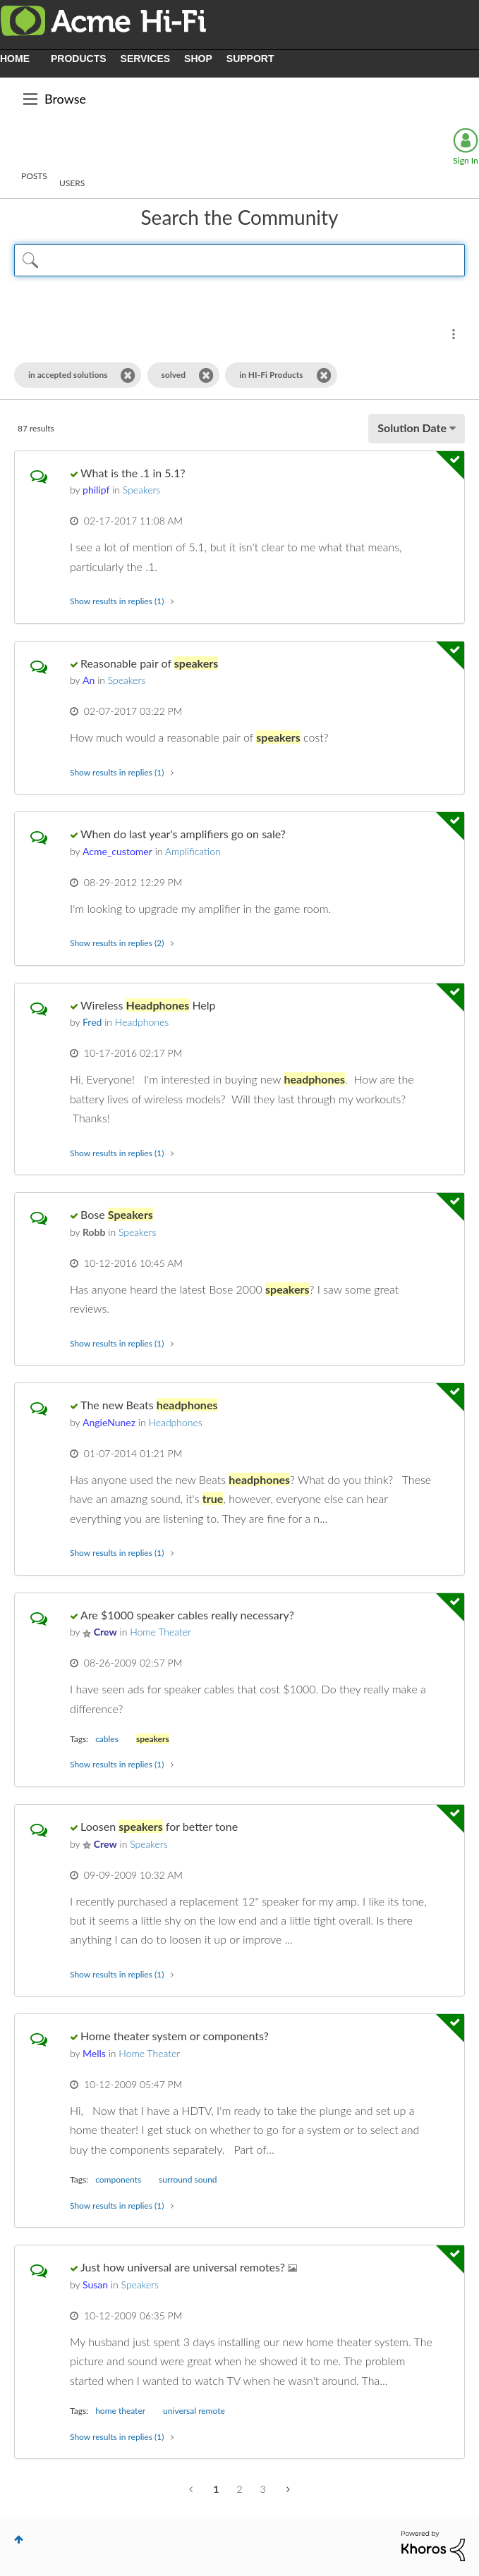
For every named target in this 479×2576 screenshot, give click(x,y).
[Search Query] (239, 260)
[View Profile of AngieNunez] (109, 1422)
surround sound (188, 2179)
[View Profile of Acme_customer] (117, 851)
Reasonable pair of (149, 663)
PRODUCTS (79, 58)
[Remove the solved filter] (206, 375)
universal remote (194, 2410)
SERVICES (146, 58)
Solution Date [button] (412, 427)
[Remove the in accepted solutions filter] (128, 375)
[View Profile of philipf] (96, 490)
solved (174, 374)
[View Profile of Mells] (94, 2053)
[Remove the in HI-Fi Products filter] (324, 375)
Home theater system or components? (174, 2035)
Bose (116, 1214)
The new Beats (148, 1404)
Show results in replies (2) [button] (117, 943)
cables (107, 1739)
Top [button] (18, 2539)
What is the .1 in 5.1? (133, 472)
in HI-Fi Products (271, 374)
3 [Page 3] (263, 2489)
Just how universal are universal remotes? (184, 2267)
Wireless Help (147, 1005)
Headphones (142, 1022)
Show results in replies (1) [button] (117, 601)
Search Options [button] (453, 334)
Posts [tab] (34, 176)
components (118, 2179)
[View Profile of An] (89, 680)
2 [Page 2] (239, 2489)
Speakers (141, 490)
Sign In (465, 160)
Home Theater (160, 1632)
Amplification (193, 851)
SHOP (198, 58)
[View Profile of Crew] (105, 1632)
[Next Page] (286, 2489)
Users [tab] (72, 183)
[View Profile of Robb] (94, 1232)
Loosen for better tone (159, 1826)
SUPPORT (250, 58)
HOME (15, 58)
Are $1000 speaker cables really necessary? (187, 1614)
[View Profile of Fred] (92, 1022)
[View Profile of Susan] (95, 2284)
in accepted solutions (67, 374)
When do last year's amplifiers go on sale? (183, 833)
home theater (120, 2410)
